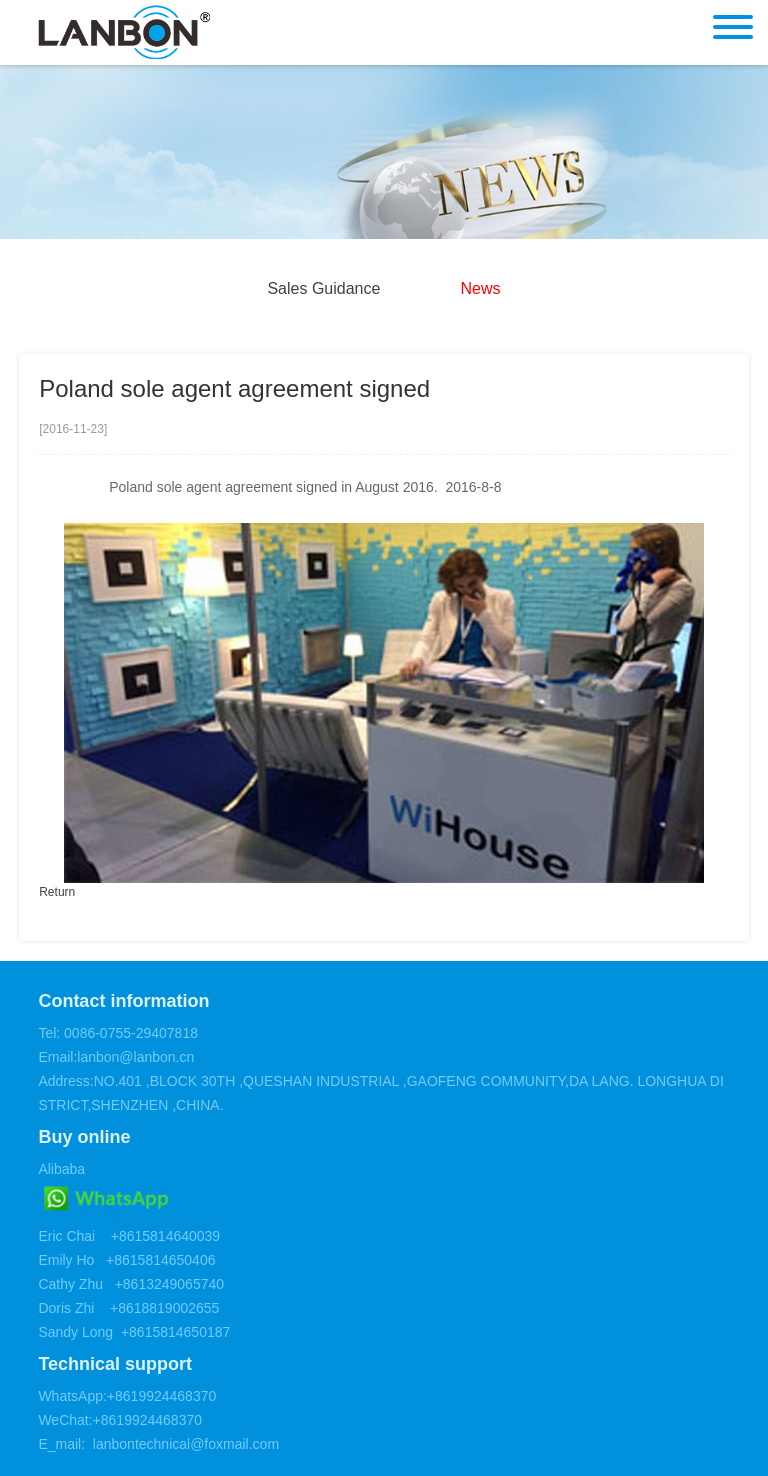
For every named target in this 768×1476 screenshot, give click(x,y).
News (481, 288)
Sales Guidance (323, 288)
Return (57, 892)
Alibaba (61, 1169)
